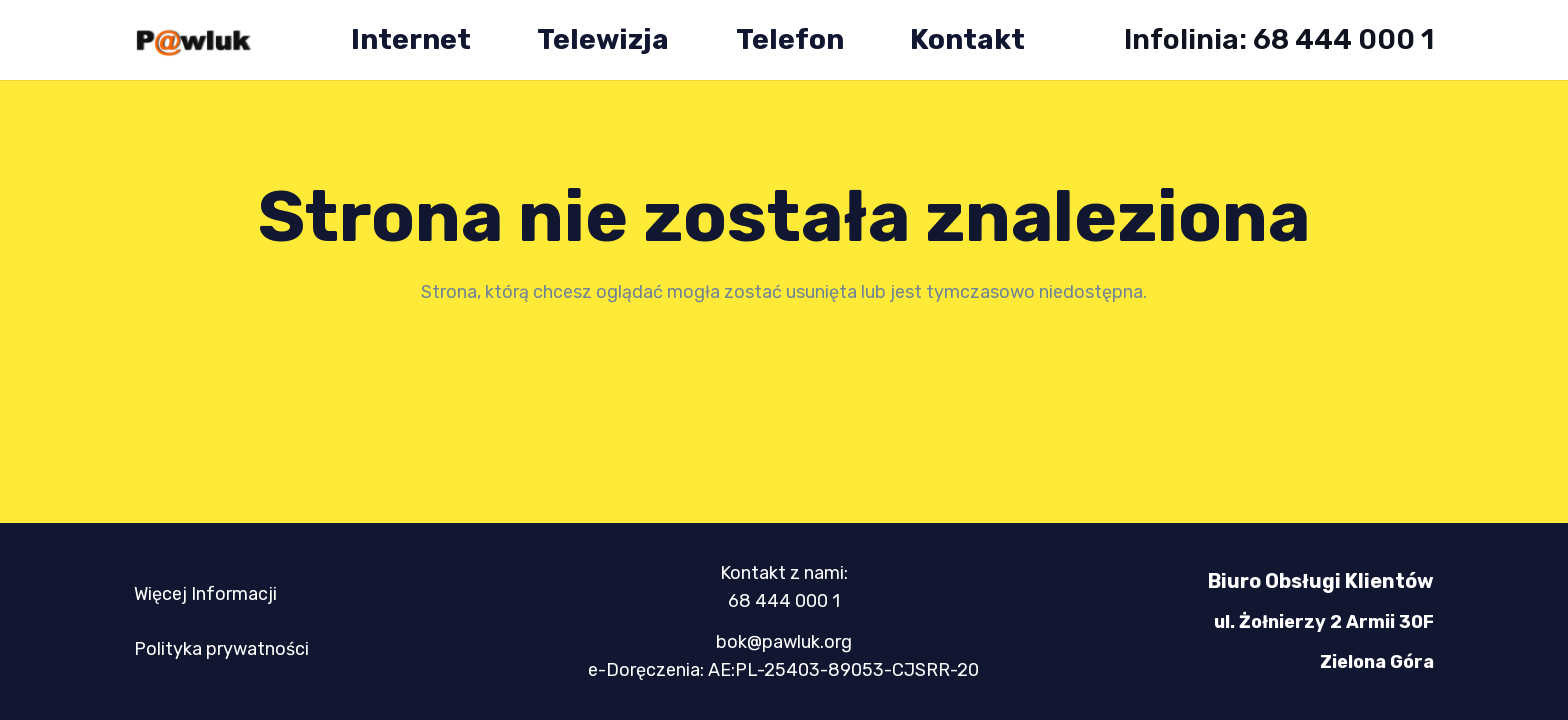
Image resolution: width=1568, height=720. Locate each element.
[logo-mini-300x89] (193, 40)
